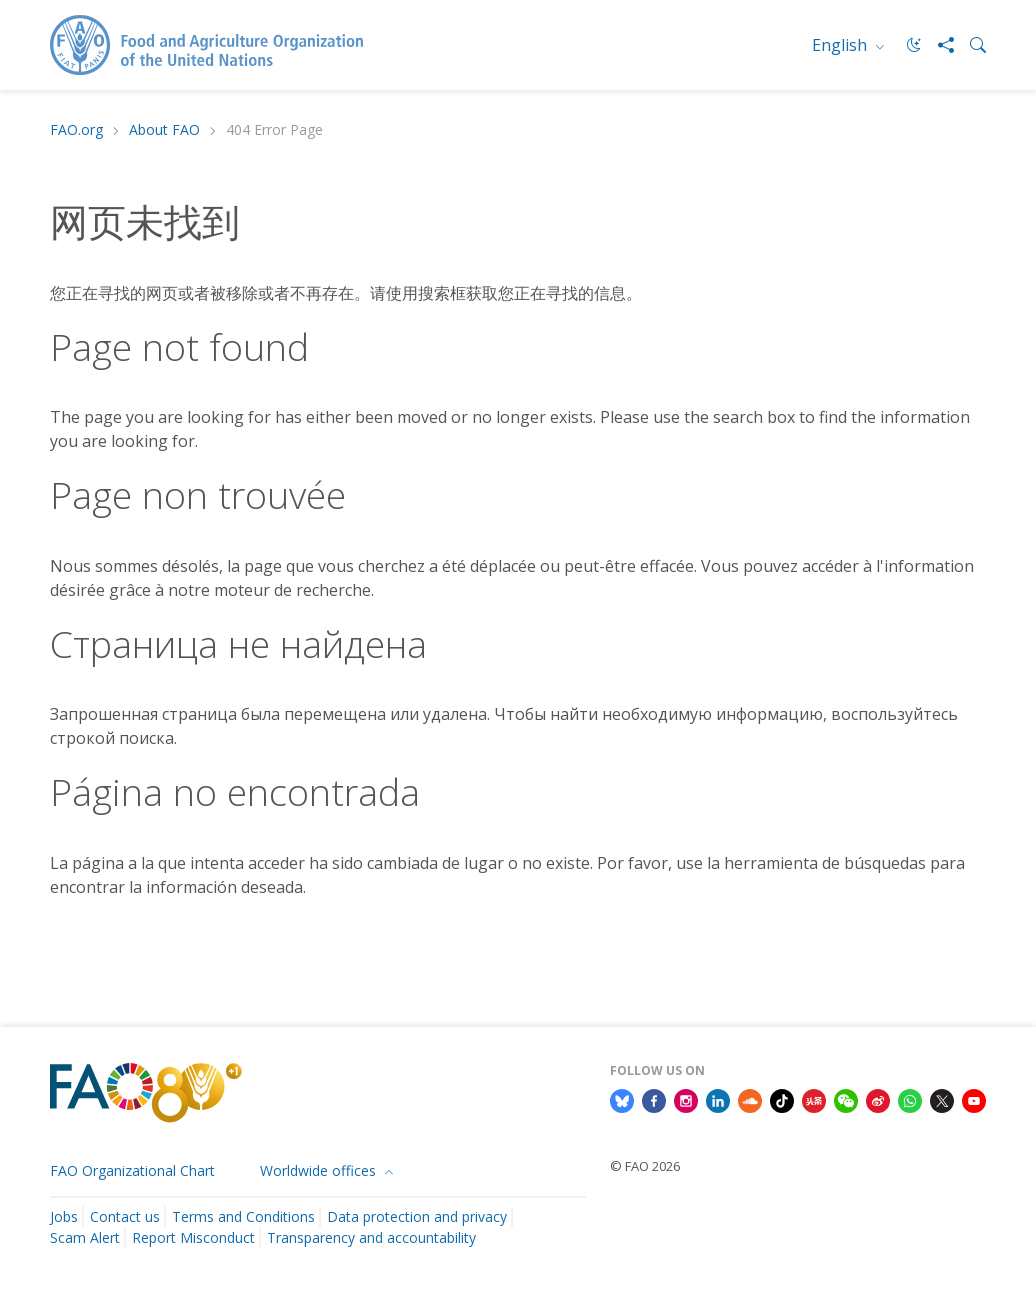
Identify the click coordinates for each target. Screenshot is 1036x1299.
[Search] (970, 45)
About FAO (164, 130)
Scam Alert (85, 1237)
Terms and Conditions (243, 1216)
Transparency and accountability (371, 1237)
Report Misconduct (193, 1237)
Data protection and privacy (417, 1216)
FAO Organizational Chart (132, 1170)
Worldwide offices (320, 1170)
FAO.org (76, 130)
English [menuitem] (841, 45)
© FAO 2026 (645, 1166)
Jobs (64, 1216)
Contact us (125, 1216)
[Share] (938, 45)
